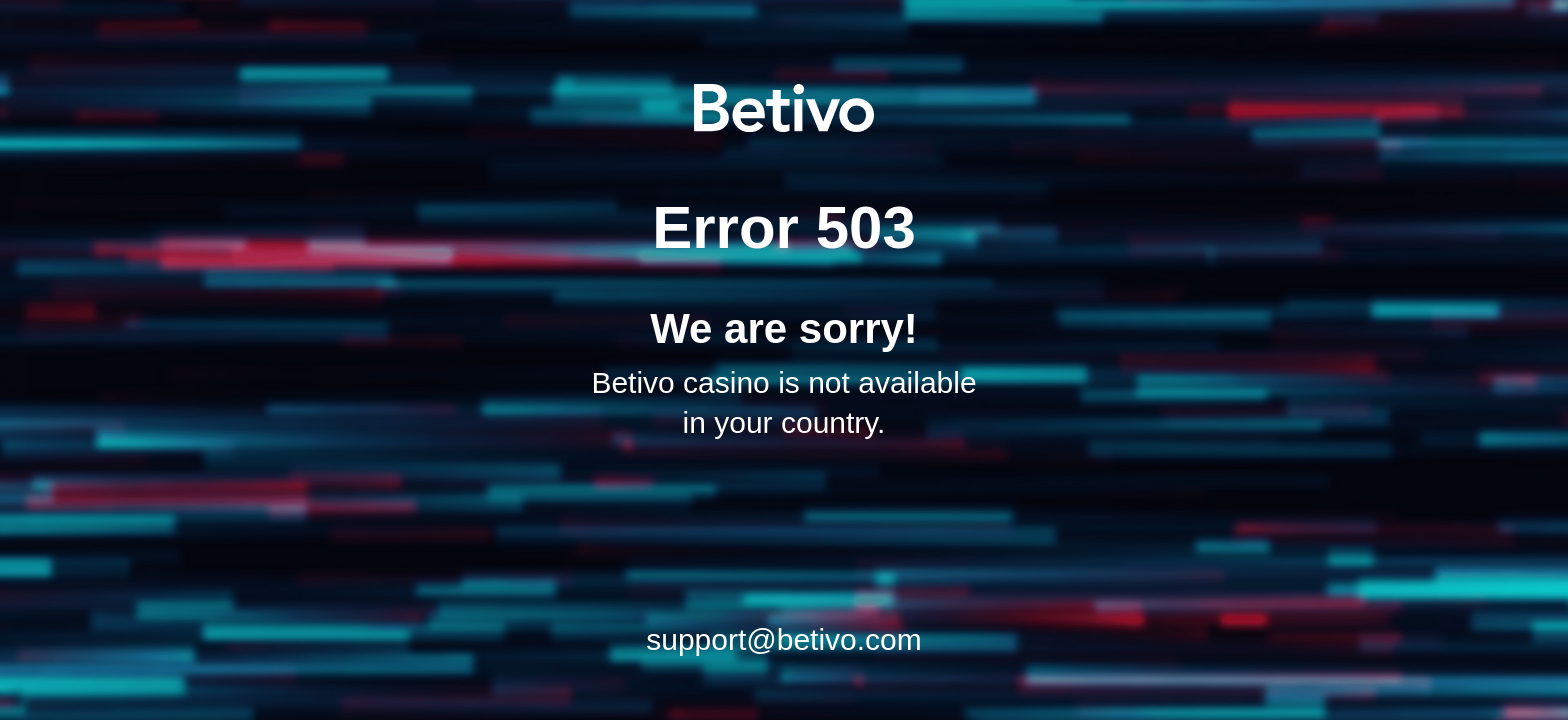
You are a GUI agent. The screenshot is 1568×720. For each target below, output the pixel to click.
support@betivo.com (784, 639)
